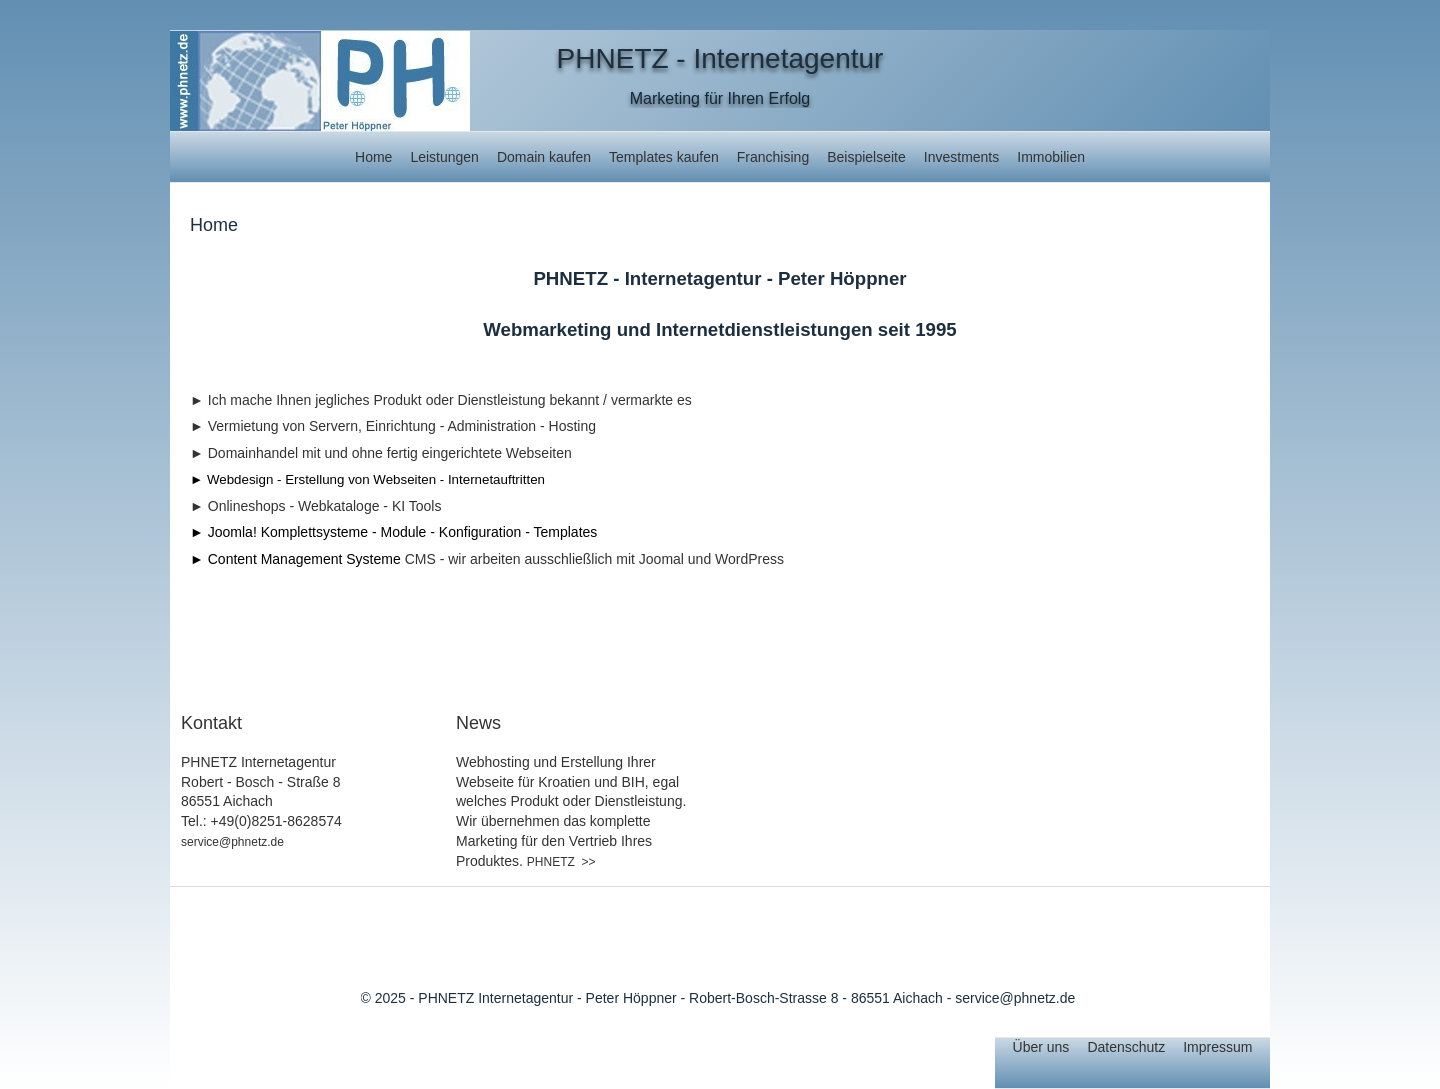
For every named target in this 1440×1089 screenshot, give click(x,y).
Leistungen (444, 157)
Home (373, 157)
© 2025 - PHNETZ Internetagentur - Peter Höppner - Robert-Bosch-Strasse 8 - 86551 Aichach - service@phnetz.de (718, 998)
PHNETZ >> (561, 862)
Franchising (773, 157)
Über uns (1041, 1047)
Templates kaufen (664, 157)
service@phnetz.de (232, 842)
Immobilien (1051, 157)
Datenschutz (1126, 1047)
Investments (961, 157)
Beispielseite (866, 157)
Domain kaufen (544, 157)
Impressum (1217, 1047)
